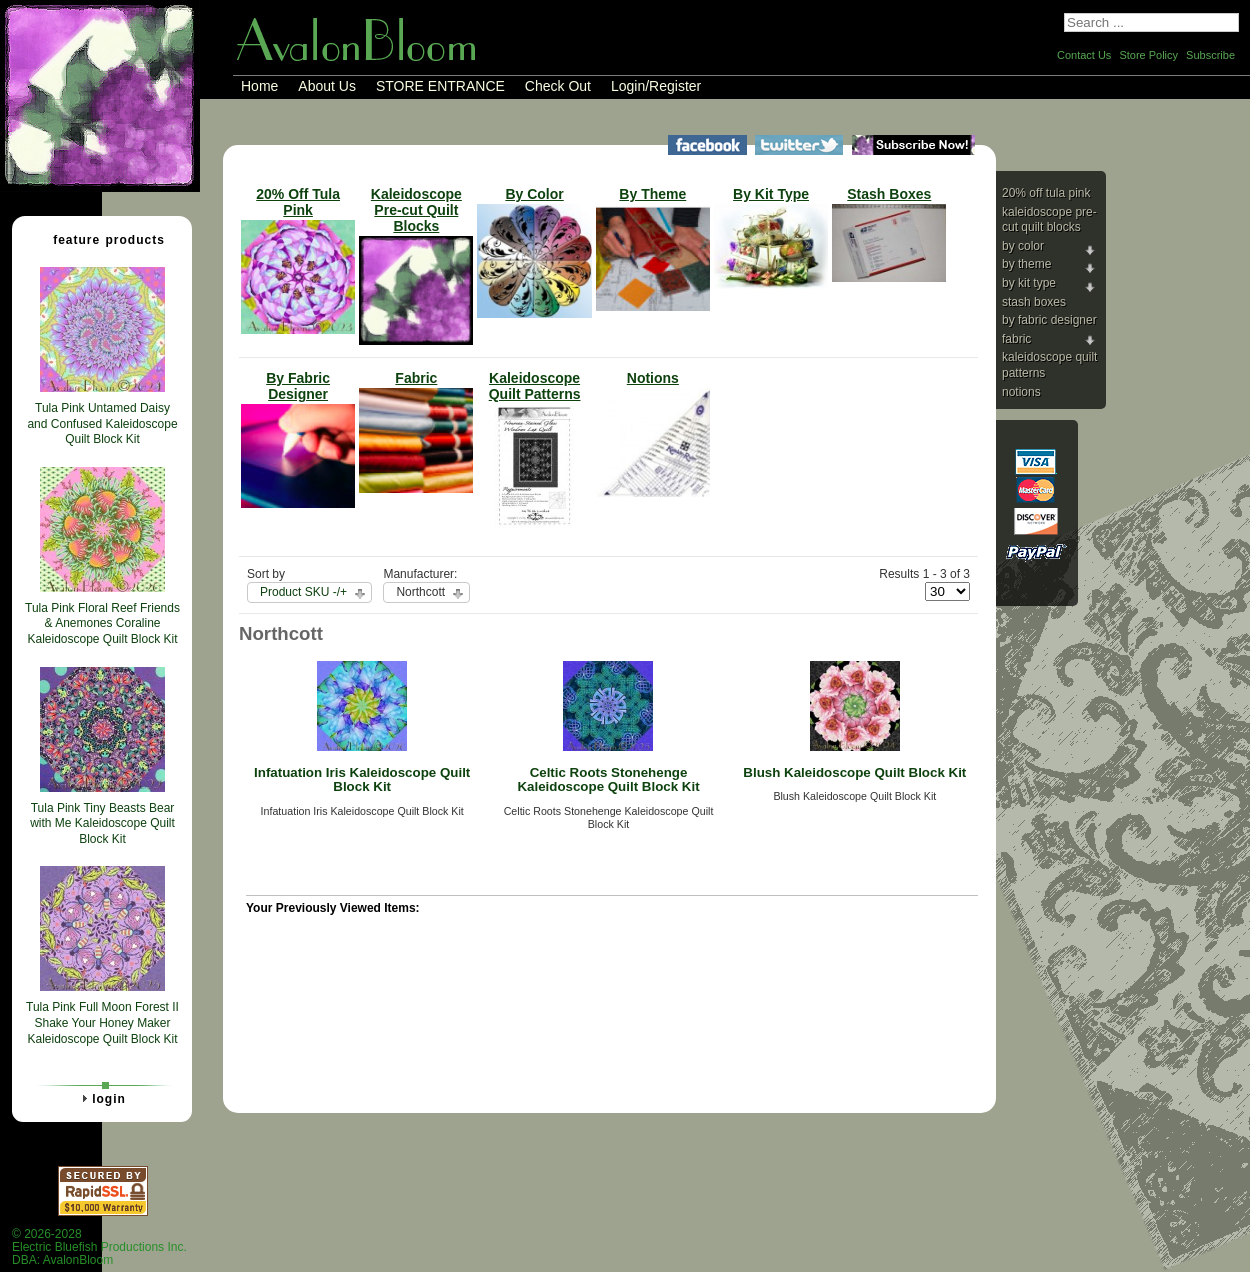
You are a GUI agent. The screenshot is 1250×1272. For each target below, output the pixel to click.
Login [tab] (101, 1098)
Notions (1021, 392)
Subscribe (1210, 55)
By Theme (1026, 264)
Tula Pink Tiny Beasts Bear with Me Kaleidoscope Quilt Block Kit (102, 823)
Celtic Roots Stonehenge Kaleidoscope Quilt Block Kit (608, 780)
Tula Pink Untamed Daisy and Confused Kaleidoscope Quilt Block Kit (102, 423)
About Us (327, 86)
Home (259, 86)
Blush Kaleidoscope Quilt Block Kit (854, 772)
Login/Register (656, 86)
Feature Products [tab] (101, 239)
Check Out (558, 86)
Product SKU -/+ (303, 592)
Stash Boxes (1034, 302)
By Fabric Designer (1049, 320)
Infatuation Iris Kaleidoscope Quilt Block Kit (362, 780)
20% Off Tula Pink (1046, 193)
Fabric (1016, 339)
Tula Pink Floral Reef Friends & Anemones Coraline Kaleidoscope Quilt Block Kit (102, 623)
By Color (1023, 246)
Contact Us (1084, 55)
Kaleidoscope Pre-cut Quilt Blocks (1049, 220)
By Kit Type (1029, 283)
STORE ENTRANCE (440, 86)
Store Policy (1148, 55)
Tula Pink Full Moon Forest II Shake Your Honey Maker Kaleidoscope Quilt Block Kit (102, 1022)
